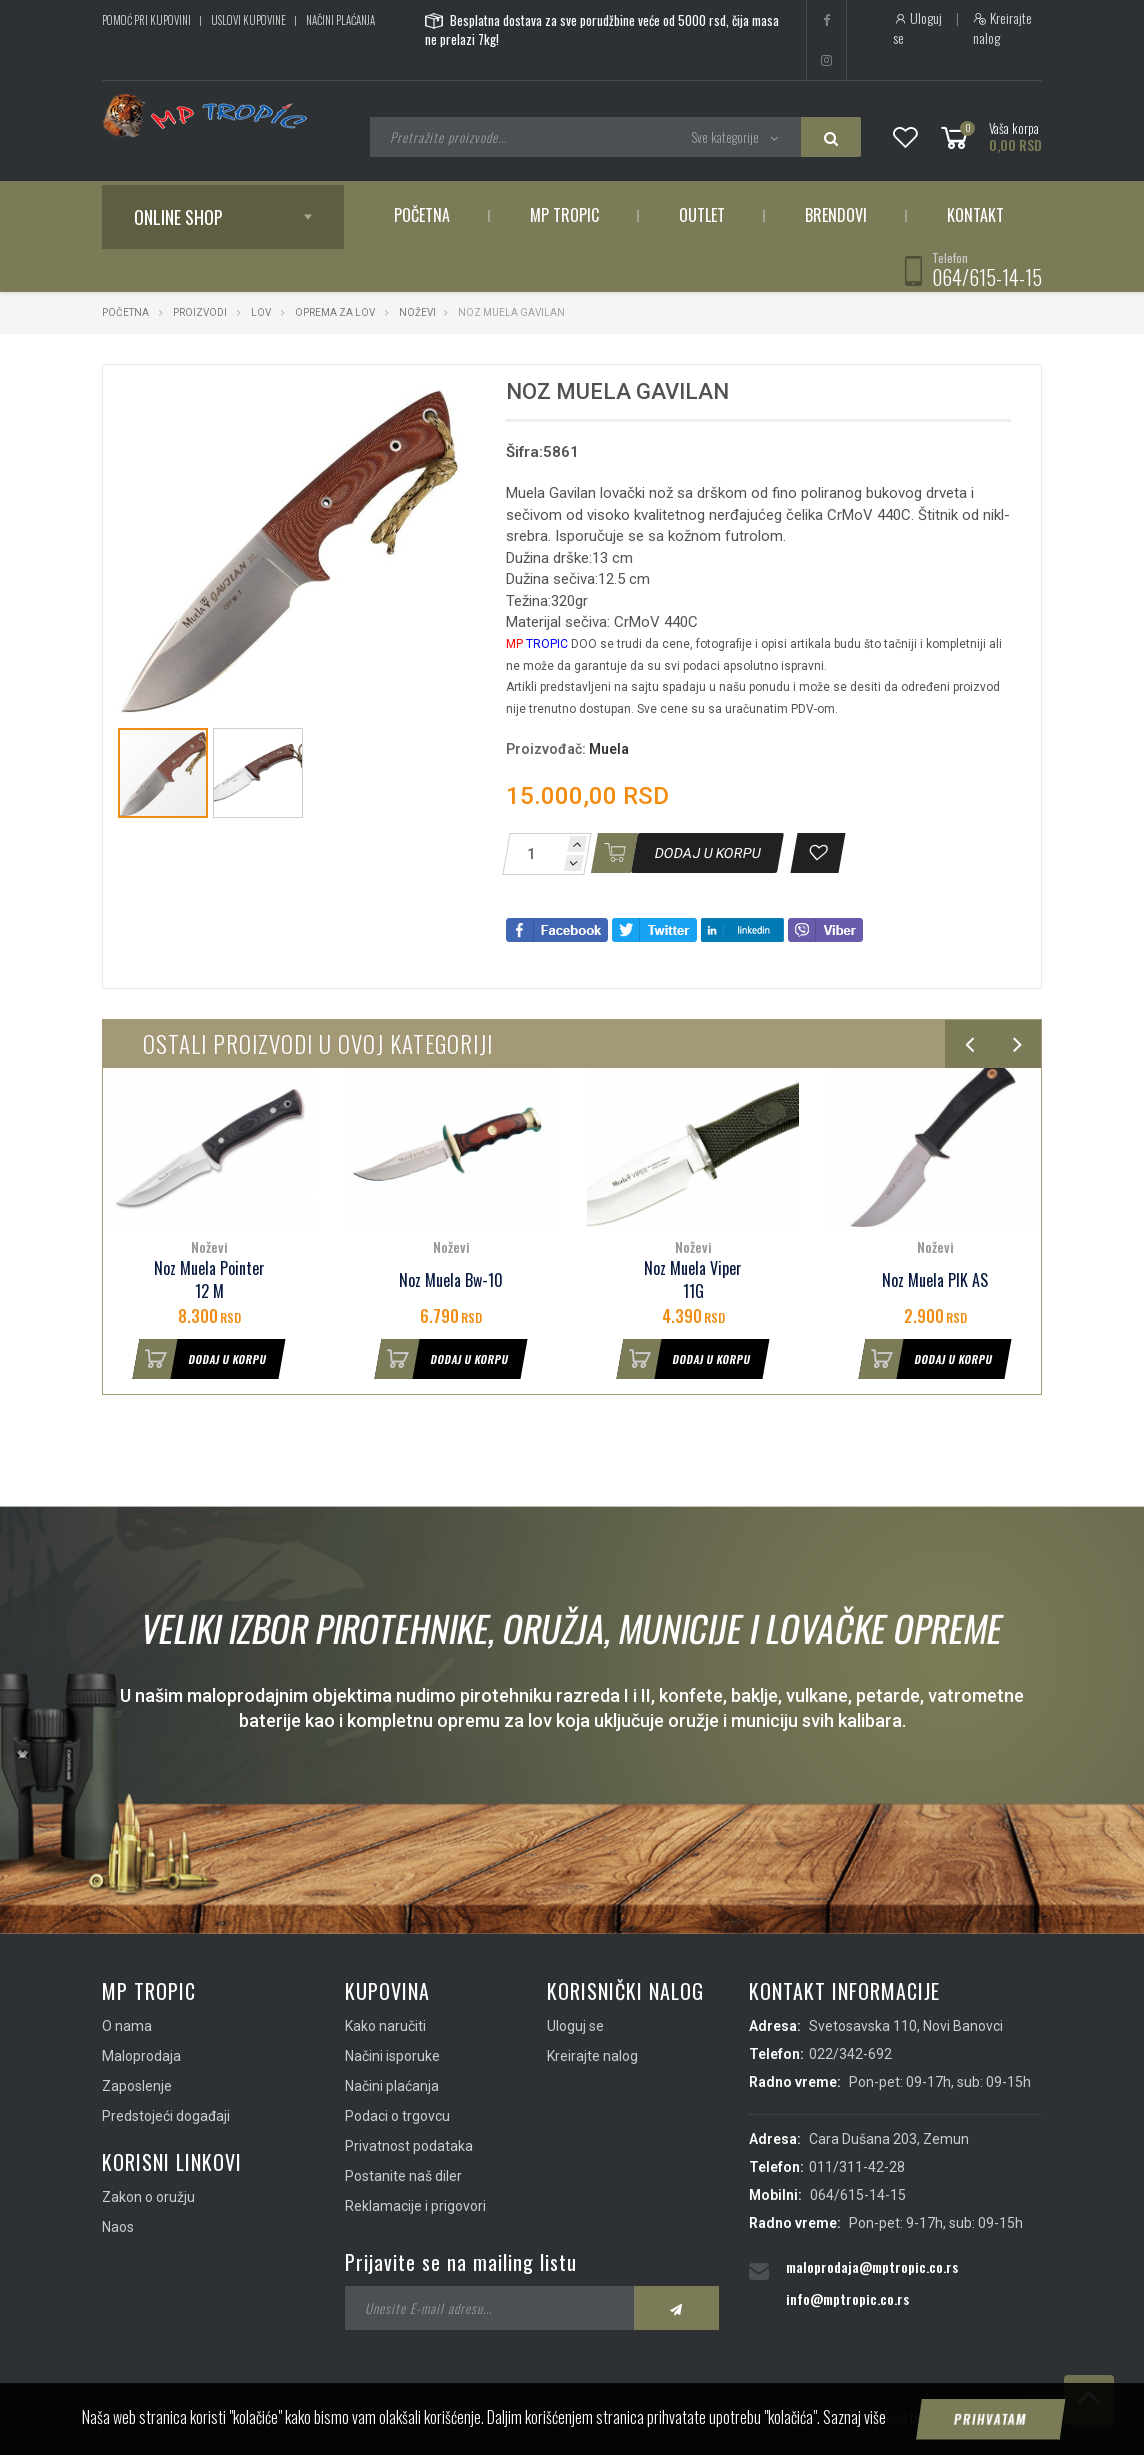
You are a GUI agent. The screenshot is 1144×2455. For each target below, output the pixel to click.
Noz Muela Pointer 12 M (209, 1280)
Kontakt (975, 215)
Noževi (417, 312)
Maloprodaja (141, 2056)
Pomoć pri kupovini (146, 20)
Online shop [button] (178, 217)
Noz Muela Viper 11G (693, 1280)
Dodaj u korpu (200, 1359)
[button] (443, 398)
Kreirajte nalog (1002, 28)
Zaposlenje (137, 2086)
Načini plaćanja (340, 20)
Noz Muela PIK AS (935, 1280)
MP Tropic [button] (564, 215)
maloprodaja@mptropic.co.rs (872, 2266)
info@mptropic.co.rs (847, 2298)
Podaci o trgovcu (397, 2116)
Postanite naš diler (403, 2176)
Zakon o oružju (148, 2197)
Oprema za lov (335, 312)
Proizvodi (201, 312)
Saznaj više (854, 2442)
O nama (127, 2026)
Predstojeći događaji (166, 2116)
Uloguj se (917, 28)
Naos (118, 2227)
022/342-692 (850, 2054)
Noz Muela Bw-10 (451, 1280)
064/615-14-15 (987, 277)
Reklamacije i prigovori (415, 2206)
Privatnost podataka (409, 2146)
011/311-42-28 (857, 2167)
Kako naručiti (385, 2026)
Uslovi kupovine (248, 20)
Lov (261, 312)
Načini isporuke (392, 2056)
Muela (609, 749)
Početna (422, 215)
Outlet (702, 215)
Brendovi (836, 215)
